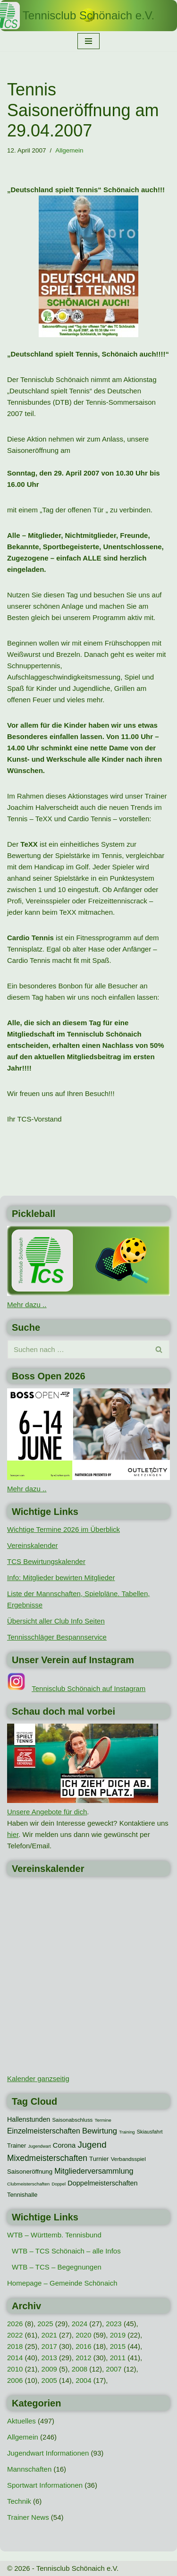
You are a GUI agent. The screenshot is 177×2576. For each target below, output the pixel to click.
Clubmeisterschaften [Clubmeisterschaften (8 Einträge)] (28, 2183)
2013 (49, 2358)
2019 (118, 2335)
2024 (79, 2324)
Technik (19, 2501)
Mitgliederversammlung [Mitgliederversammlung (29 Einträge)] (93, 2171)
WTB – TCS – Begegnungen (56, 2267)
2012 (83, 2358)
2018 (15, 2346)
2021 (49, 2335)
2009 (49, 2369)
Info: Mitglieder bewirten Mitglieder (61, 1577)
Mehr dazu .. (26, 1305)
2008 (79, 2369)
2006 (15, 2380)
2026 (15, 2324)
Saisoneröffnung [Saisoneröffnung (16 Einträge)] (29, 2171)
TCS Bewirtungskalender (46, 1561)
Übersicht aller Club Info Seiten (56, 1621)
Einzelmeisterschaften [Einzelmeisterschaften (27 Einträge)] (43, 2131)
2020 (83, 2335)
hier (12, 1834)
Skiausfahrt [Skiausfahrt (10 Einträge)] (150, 2131)
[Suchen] (78, 1349)
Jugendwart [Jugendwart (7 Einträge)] (39, 2146)
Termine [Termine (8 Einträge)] (103, 2120)
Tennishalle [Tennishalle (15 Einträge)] (22, 2194)
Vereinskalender (32, 1545)
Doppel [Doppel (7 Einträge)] (58, 2184)
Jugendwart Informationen (48, 2453)
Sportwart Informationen (45, 2485)
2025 (45, 2324)
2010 (15, 2369)
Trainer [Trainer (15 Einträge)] (16, 2145)
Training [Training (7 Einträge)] (127, 2132)
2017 (49, 2346)
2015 (118, 2346)
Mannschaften (29, 2469)
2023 (113, 2324)
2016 (83, 2346)
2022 (15, 2335)
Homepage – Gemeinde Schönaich (62, 2283)
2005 (49, 2380)
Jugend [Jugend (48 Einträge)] (91, 2145)
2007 (113, 2369)
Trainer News (28, 2517)
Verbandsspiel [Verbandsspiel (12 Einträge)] (128, 2159)
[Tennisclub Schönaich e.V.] (88, 16)
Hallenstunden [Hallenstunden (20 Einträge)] (28, 2119)
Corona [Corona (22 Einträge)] (64, 2145)
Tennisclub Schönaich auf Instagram (88, 1688)
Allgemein (69, 150)
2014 (15, 2358)
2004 (83, 2380)
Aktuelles (21, 2421)
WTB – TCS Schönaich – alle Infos (66, 2251)
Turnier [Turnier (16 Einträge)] (99, 2158)
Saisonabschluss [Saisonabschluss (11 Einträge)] (72, 2120)
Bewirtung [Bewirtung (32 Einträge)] (99, 2130)
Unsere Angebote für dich (47, 1812)
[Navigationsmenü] (88, 41)
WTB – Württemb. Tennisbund (54, 2235)
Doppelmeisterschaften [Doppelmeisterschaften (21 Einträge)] (102, 2183)
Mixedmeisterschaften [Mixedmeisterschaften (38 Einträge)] (47, 2158)
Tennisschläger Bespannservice (57, 1637)
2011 (118, 2358)
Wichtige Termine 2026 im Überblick (63, 1529)
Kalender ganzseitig (38, 2078)
